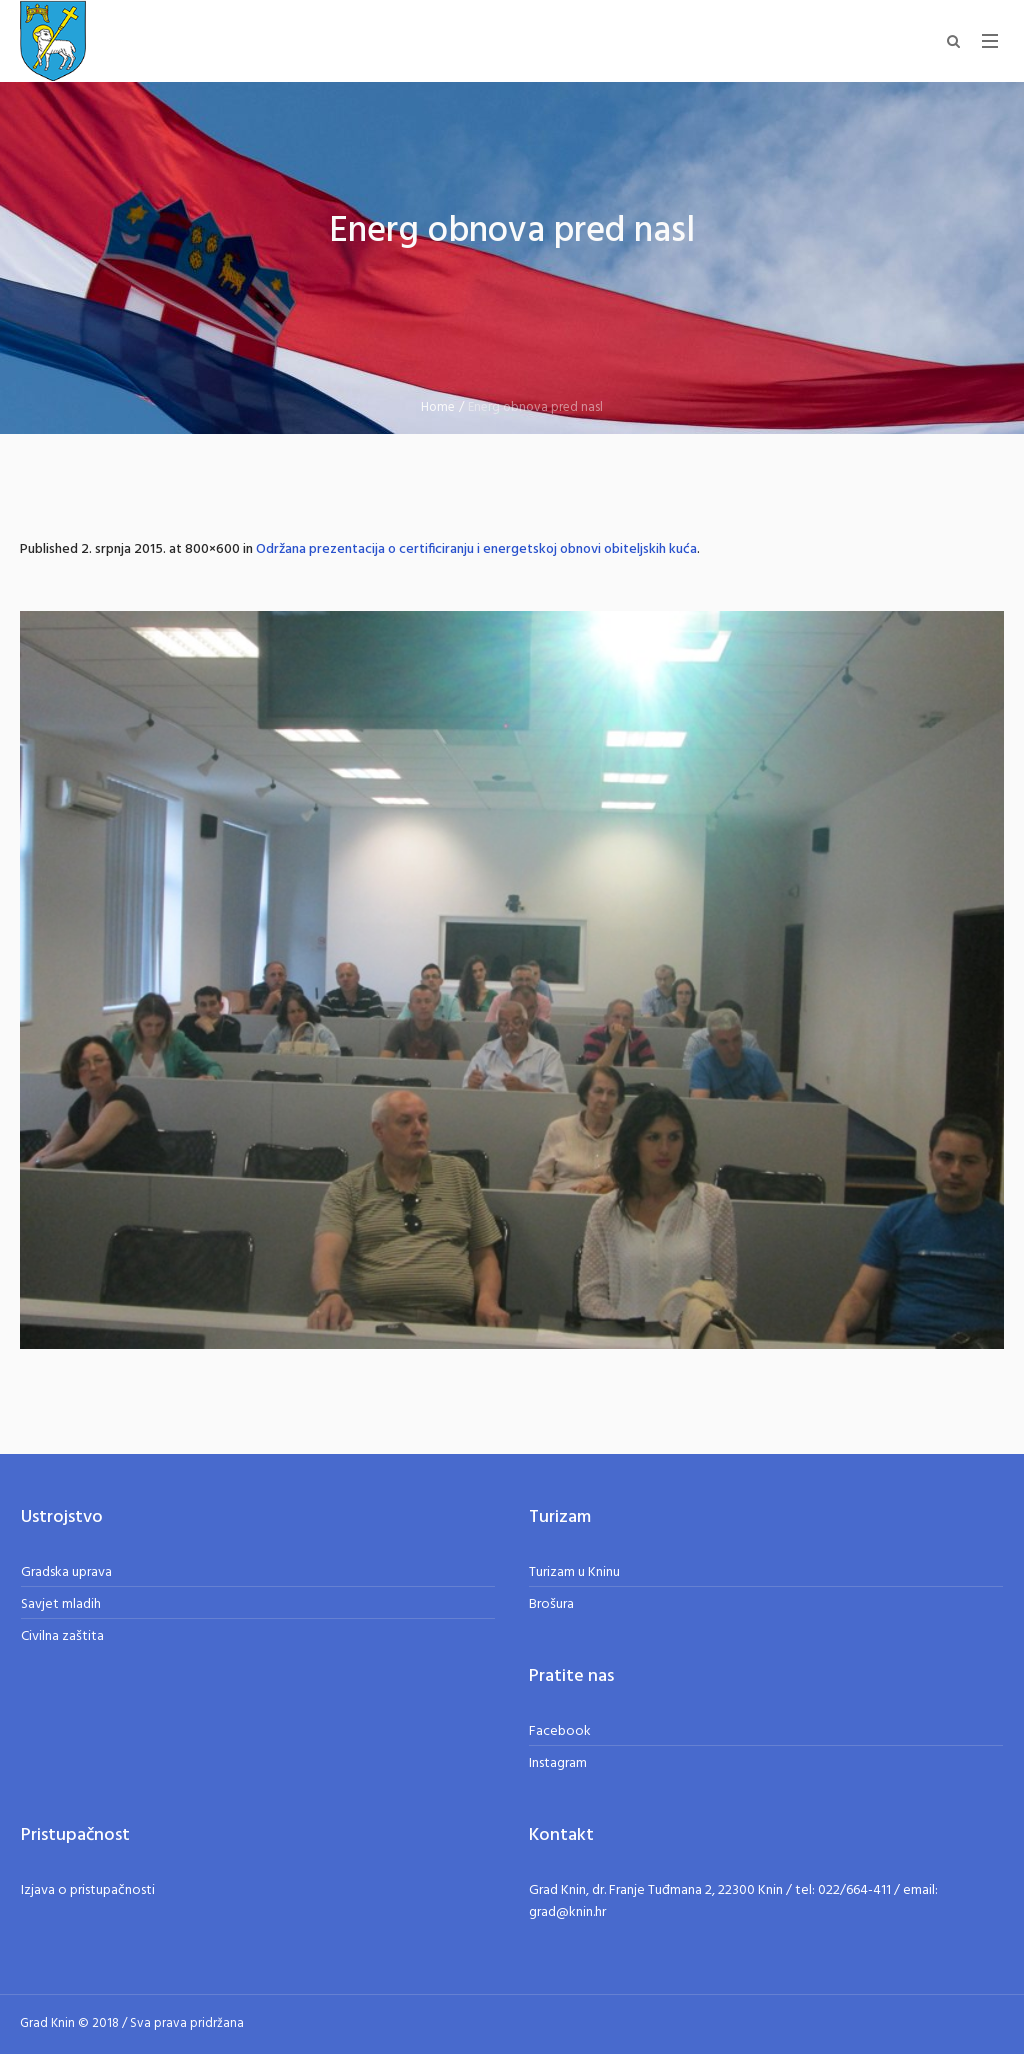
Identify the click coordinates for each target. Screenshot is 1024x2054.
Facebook (560, 1731)
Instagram (558, 1763)
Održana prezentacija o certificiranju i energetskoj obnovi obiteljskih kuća (476, 549)
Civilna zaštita (62, 1636)
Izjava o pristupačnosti (88, 1890)
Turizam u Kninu (574, 1572)
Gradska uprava (66, 1572)
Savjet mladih (61, 1604)
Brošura (551, 1604)
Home (438, 407)
